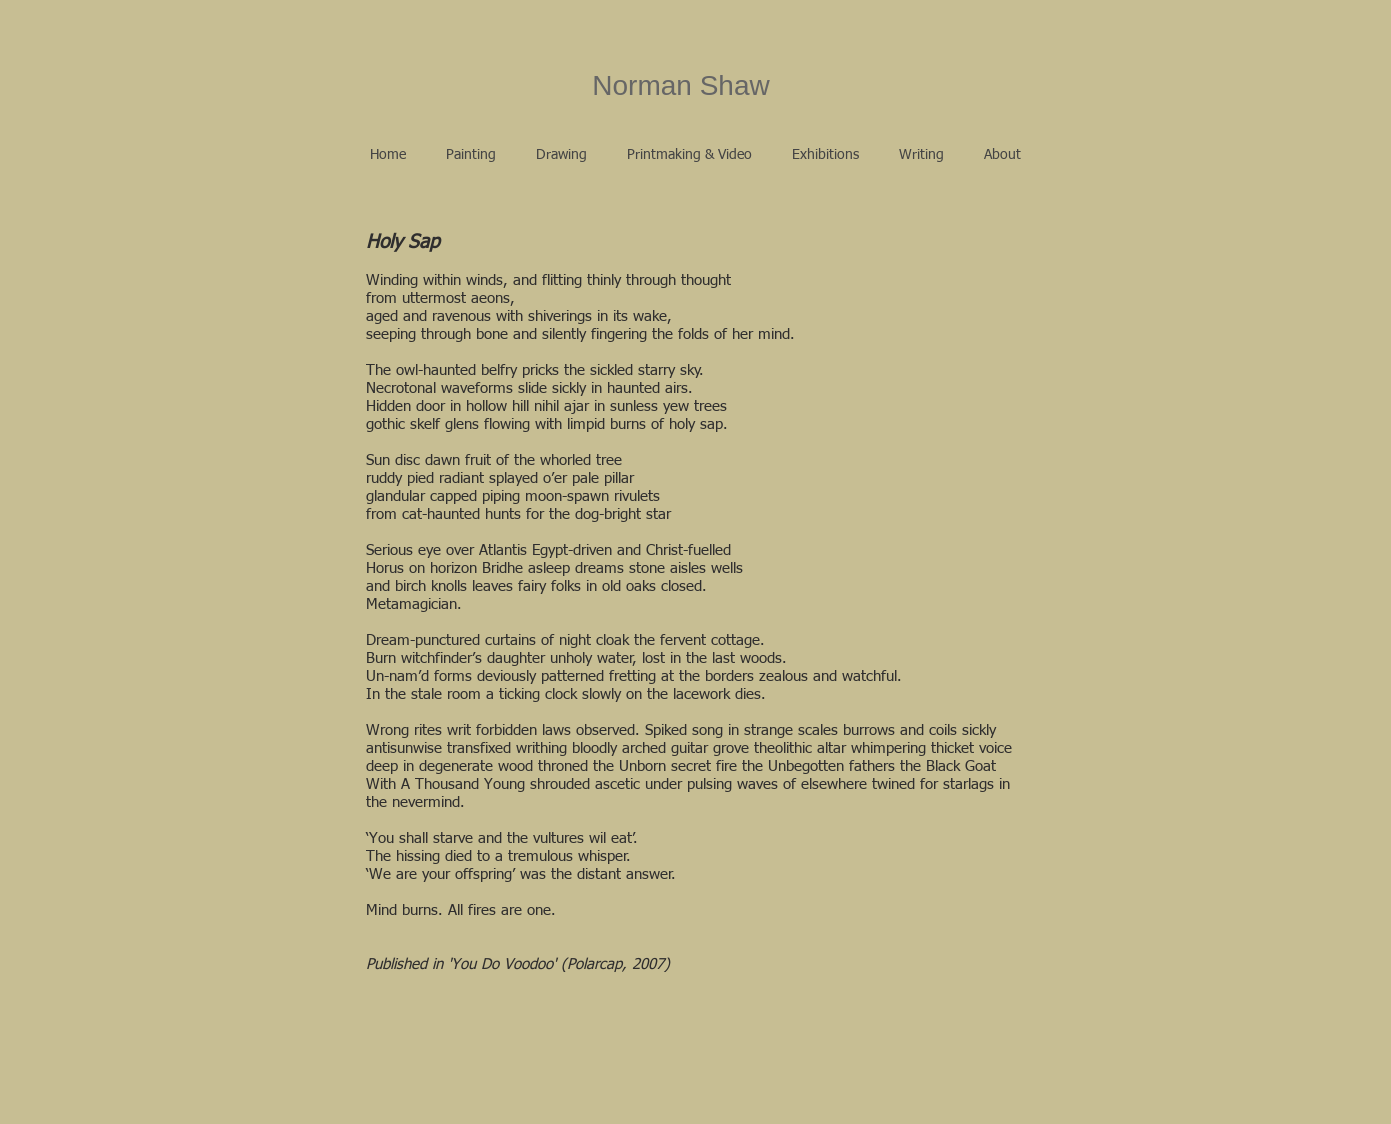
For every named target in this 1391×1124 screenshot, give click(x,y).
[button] (471, 155)
